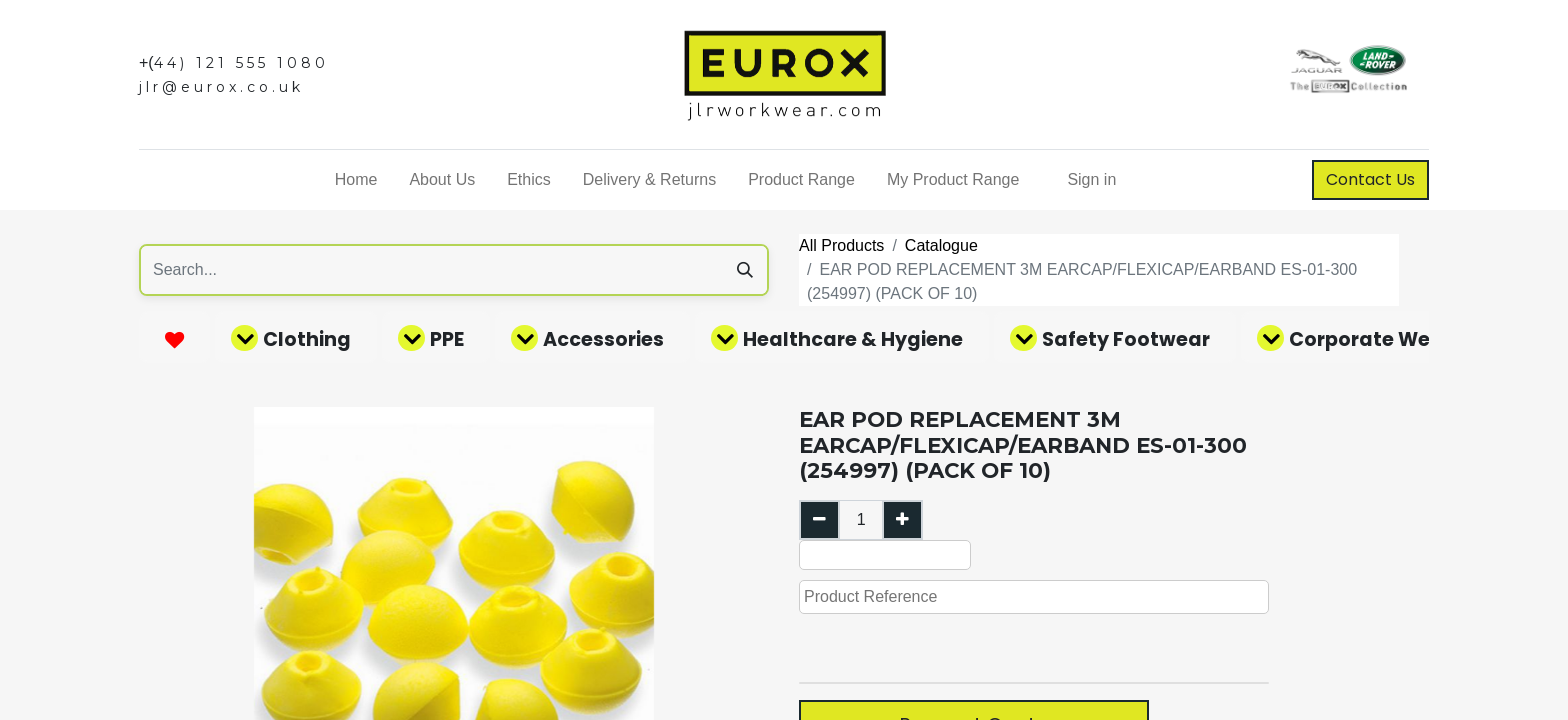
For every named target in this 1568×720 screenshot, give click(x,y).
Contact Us (1370, 179)
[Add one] (902, 520)
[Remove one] (819, 520)
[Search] (745, 270)
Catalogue (941, 245)
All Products (841, 245)
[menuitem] (356, 180)
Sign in (1091, 179)
